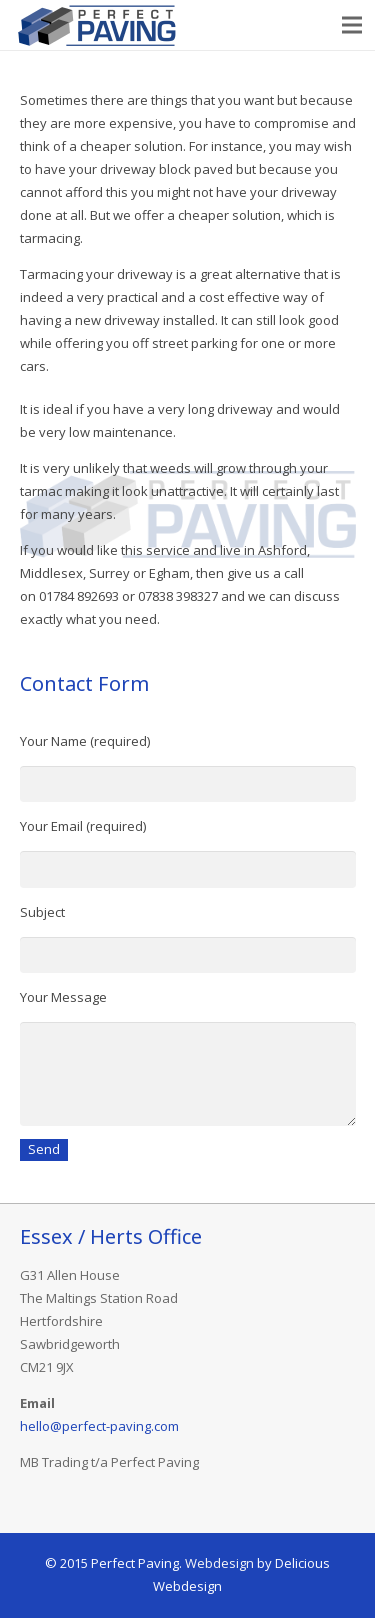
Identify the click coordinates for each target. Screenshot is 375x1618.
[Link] (97, 25)
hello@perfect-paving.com (99, 1426)
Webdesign (219, 1563)
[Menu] (352, 25)
